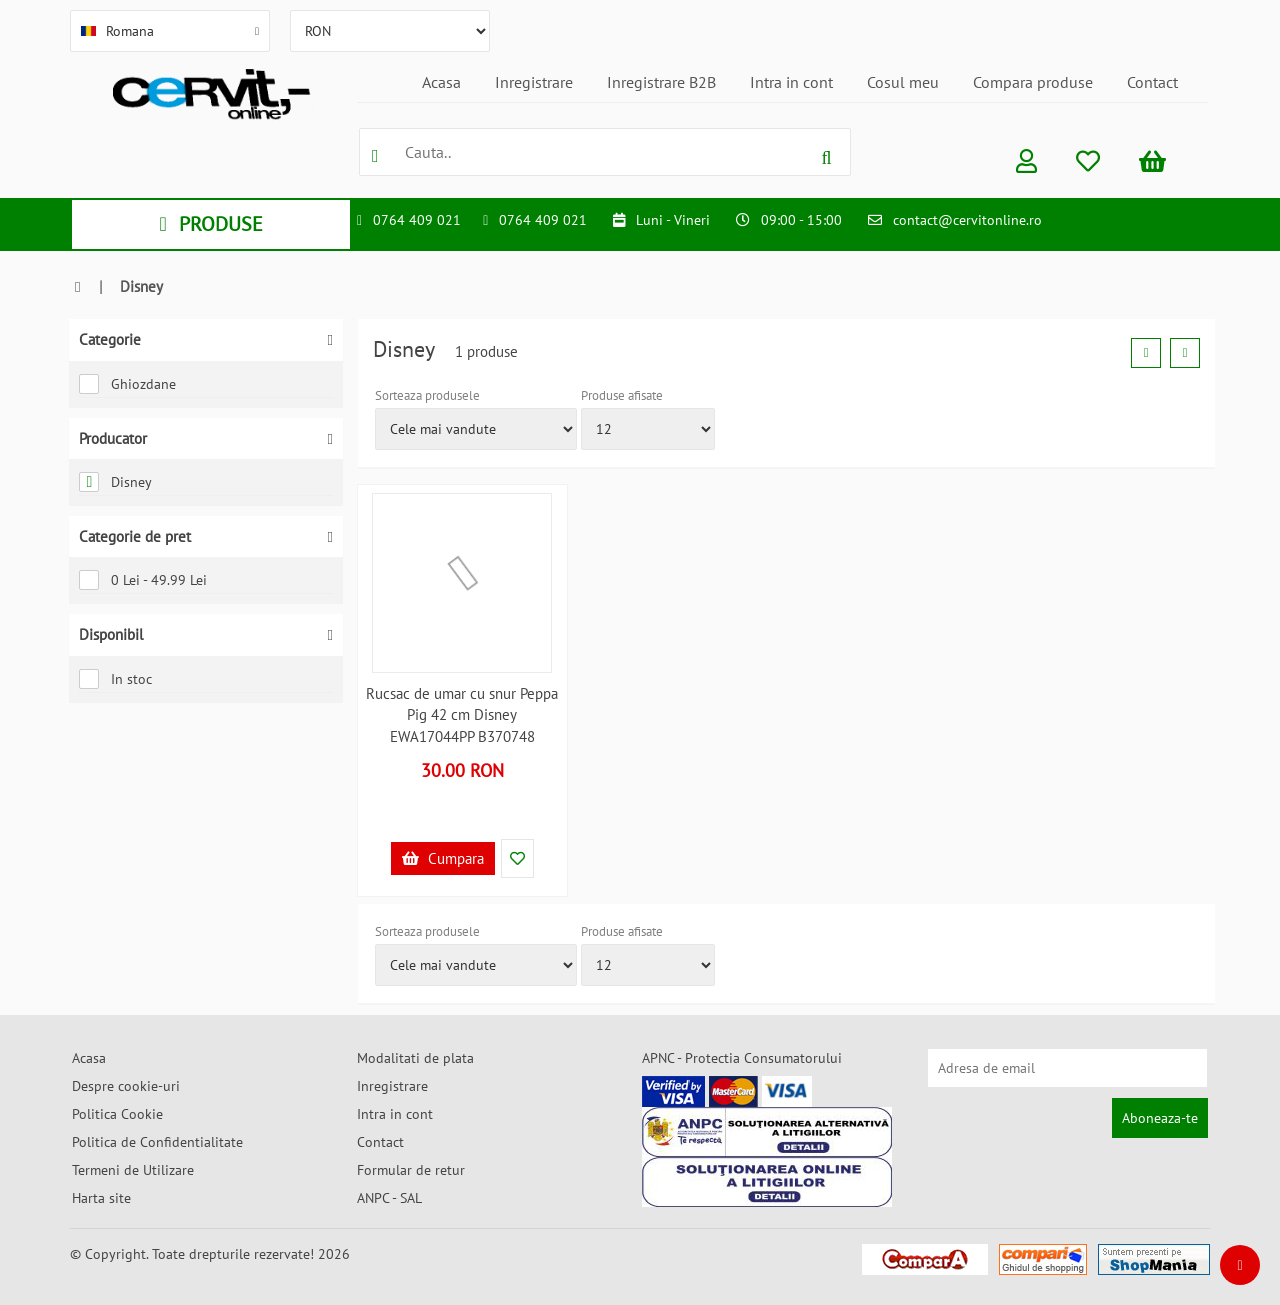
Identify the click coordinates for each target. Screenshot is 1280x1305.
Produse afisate (622, 395)
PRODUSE (210, 224)
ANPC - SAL (389, 1198)
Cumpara (443, 858)
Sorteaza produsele (427, 395)
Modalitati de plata (415, 1058)
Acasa (441, 82)
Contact (1152, 82)
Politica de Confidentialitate (157, 1142)
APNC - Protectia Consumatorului (742, 1058)
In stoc (115, 679)
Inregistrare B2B (661, 82)
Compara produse (1033, 82)
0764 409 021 (417, 220)
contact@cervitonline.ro (967, 220)
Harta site (101, 1198)
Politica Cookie (117, 1114)
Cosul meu (903, 82)
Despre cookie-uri (126, 1086)
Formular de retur (411, 1170)
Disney (115, 482)
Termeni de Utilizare (133, 1170)
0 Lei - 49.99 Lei (143, 580)
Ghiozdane (127, 384)
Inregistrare (534, 82)
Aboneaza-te (1160, 1118)
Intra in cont (791, 82)
